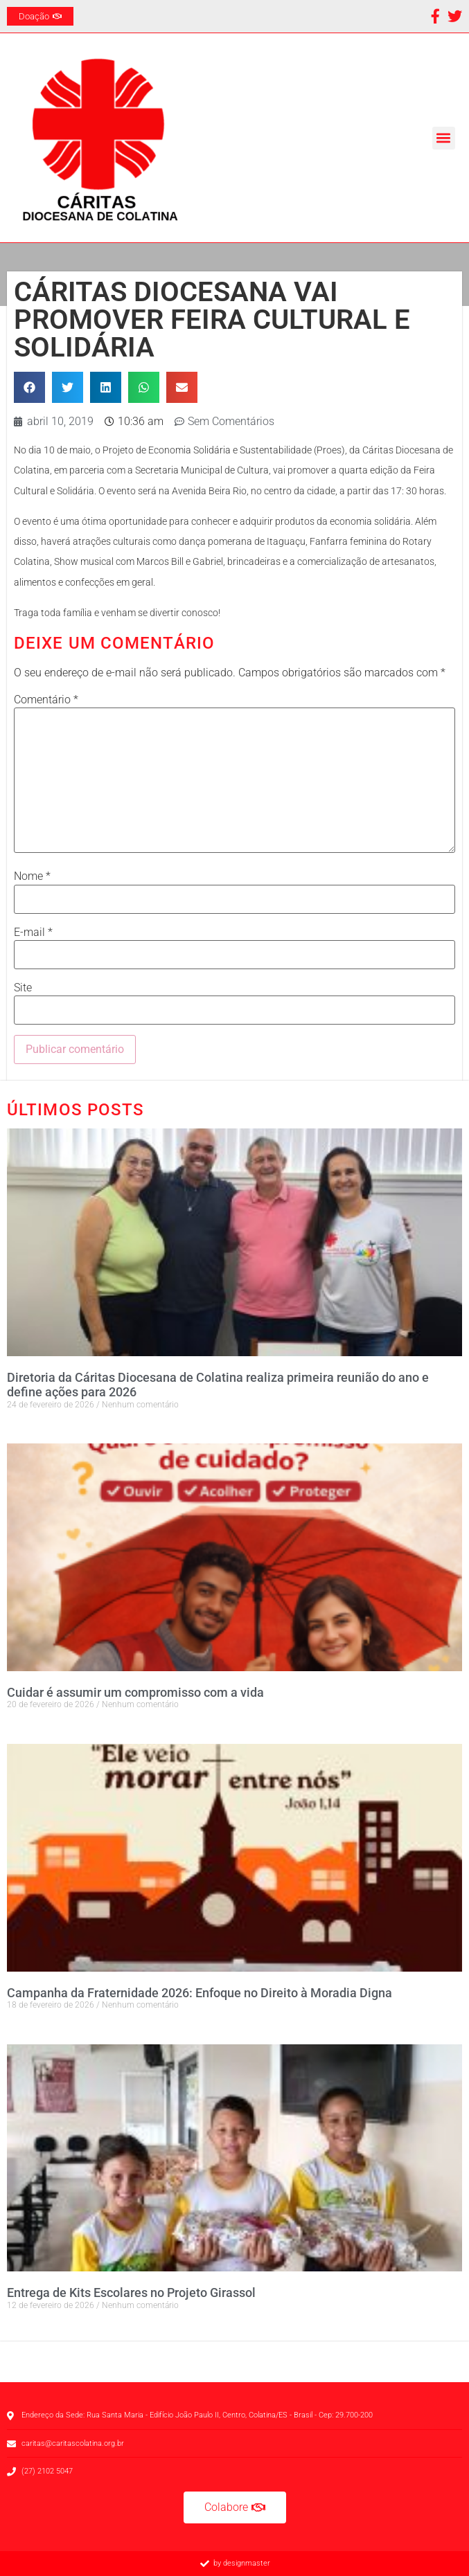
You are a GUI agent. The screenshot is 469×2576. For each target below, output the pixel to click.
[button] (443, 138)
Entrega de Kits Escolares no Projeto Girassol (131, 2292)
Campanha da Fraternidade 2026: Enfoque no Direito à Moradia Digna (199, 1992)
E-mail (33, 932)
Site (23, 987)
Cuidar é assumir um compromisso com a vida (135, 1692)
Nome (32, 876)
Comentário (46, 699)
